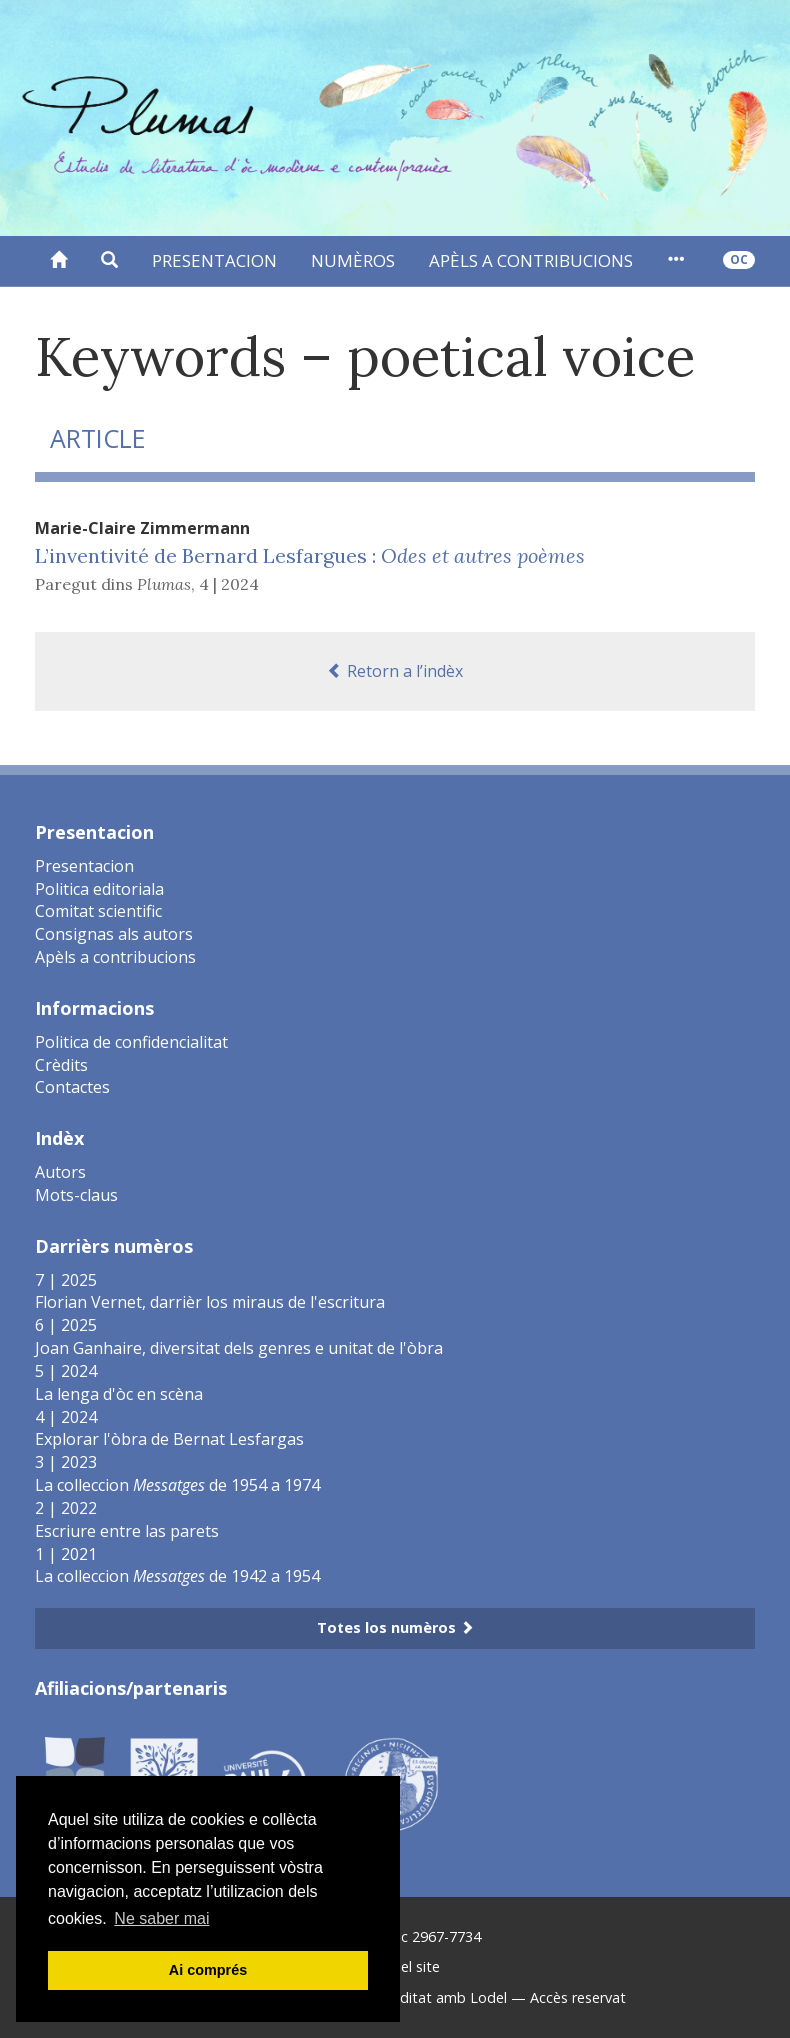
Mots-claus (76, 1195)
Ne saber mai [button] (161, 1918)
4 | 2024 (229, 584)
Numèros (353, 260)
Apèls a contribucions (531, 260)
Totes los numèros (395, 1627)
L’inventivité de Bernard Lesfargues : (310, 555)
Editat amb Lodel (449, 1997)
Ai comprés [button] (208, 1970)
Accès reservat (578, 1997)
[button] (109, 261)
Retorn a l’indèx (395, 671)
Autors (60, 1172)
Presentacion (214, 260)
